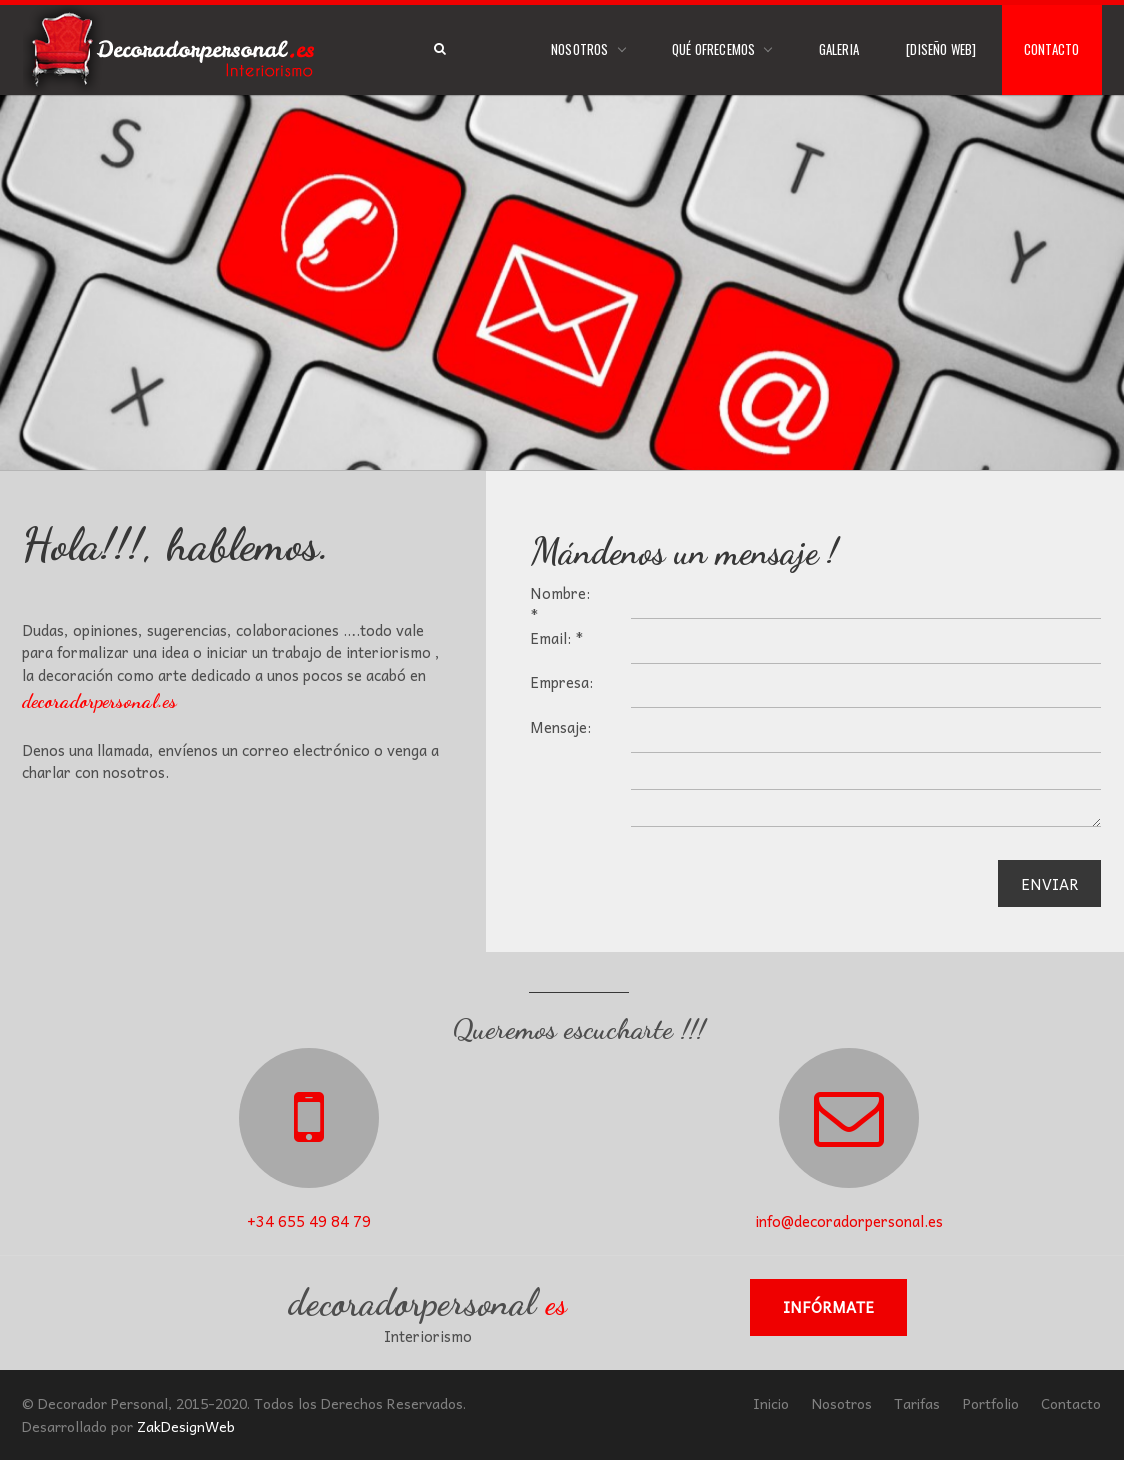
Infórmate (828, 1307)
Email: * (557, 638)
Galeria (839, 49)
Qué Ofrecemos (714, 49)
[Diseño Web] (941, 49)
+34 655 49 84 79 (309, 1221)
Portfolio (991, 1403)
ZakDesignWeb (186, 1426)
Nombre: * (560, 604)
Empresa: (561, 682)
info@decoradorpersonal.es (849, 1221)
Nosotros (580, 49)
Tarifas (917, 1403)
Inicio (771, 1403)
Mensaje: (560, 727)
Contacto (1052, 49)
